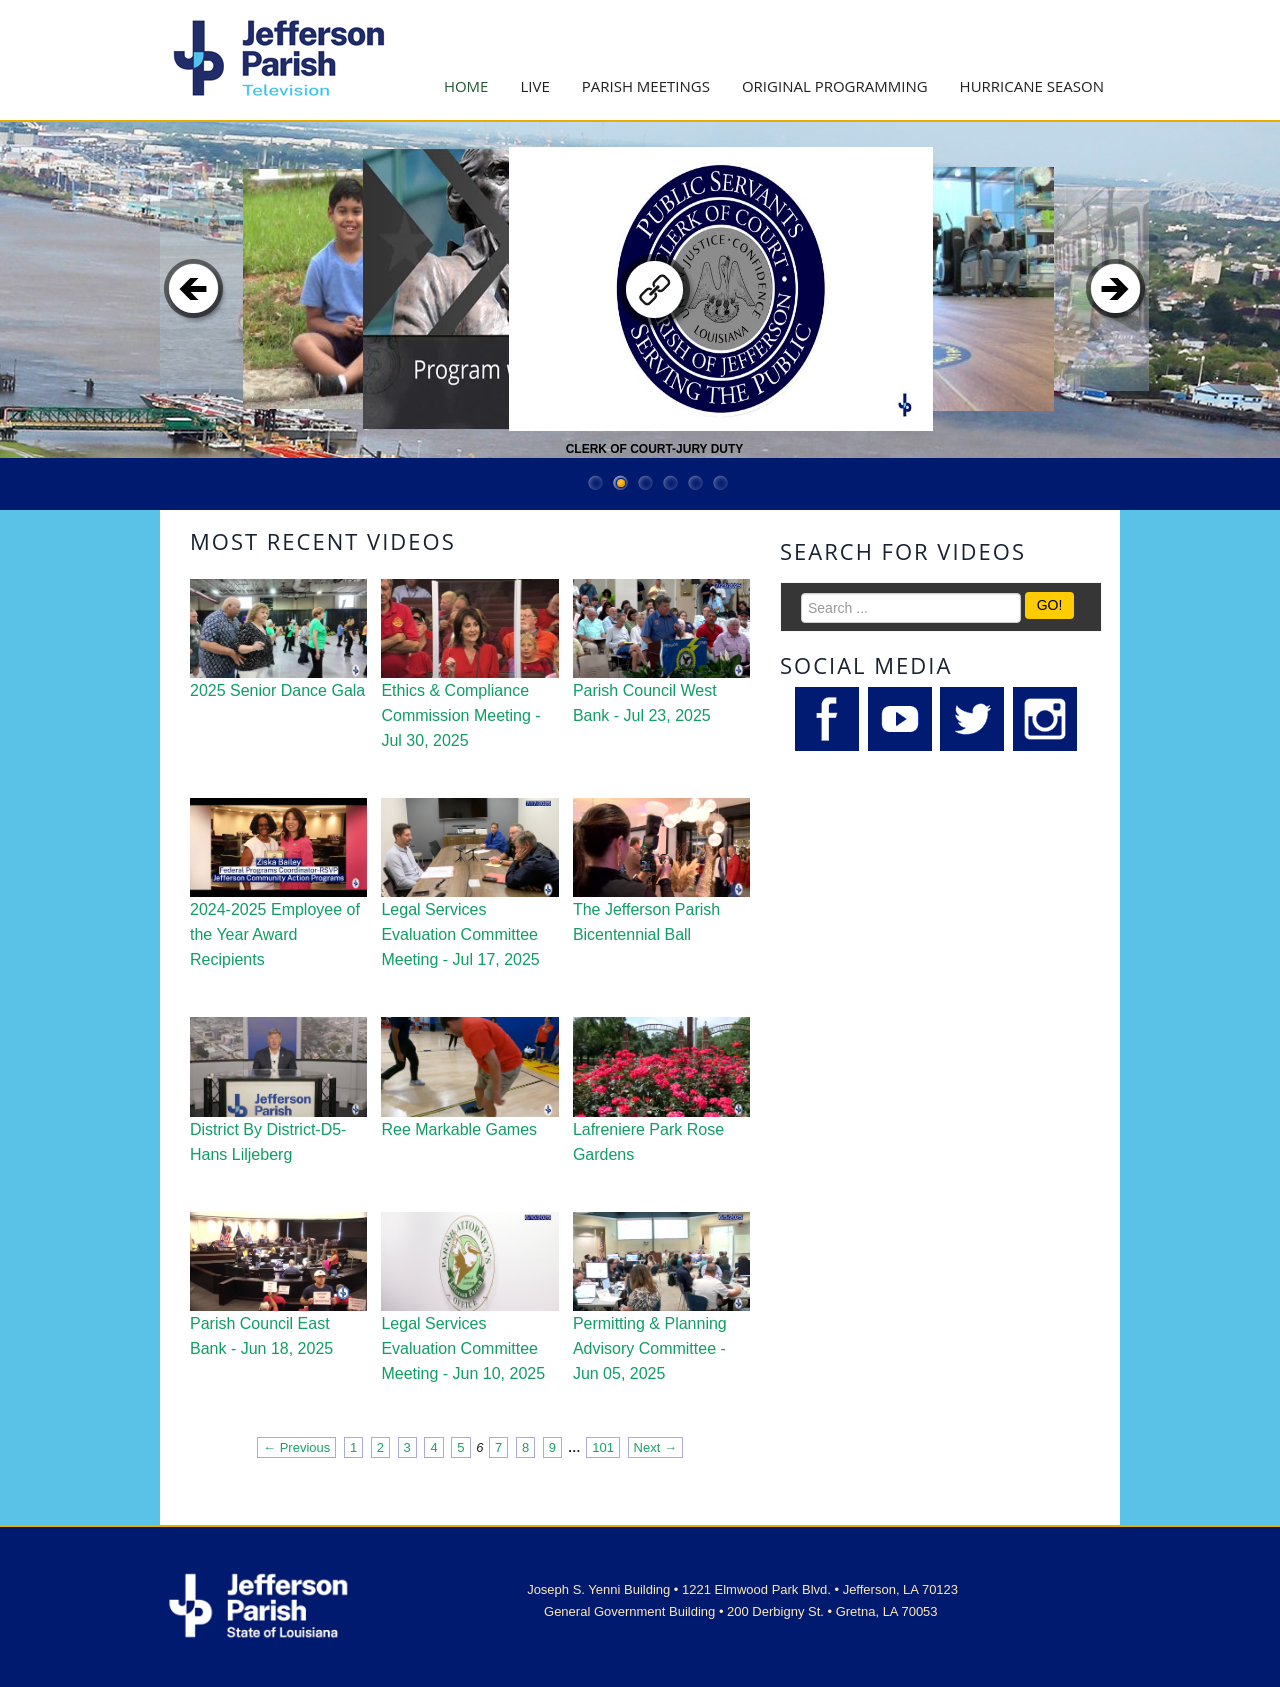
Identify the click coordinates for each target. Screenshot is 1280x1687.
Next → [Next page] (655, 1447)
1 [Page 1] (353, 1447)
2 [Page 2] (380, 1447)
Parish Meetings (646, 86)
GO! (1050, 605)
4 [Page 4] (433, 1447)
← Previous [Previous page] (296, 1447)
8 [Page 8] (525, 1447)
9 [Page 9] (552, 1447)
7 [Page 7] (498, 1447)
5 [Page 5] (460, 1447)
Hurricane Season (1032, 86)
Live (534, 86)
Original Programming (835, 86)
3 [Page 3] (407, 1447)
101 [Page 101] (603, 1447)
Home (466, 86)
